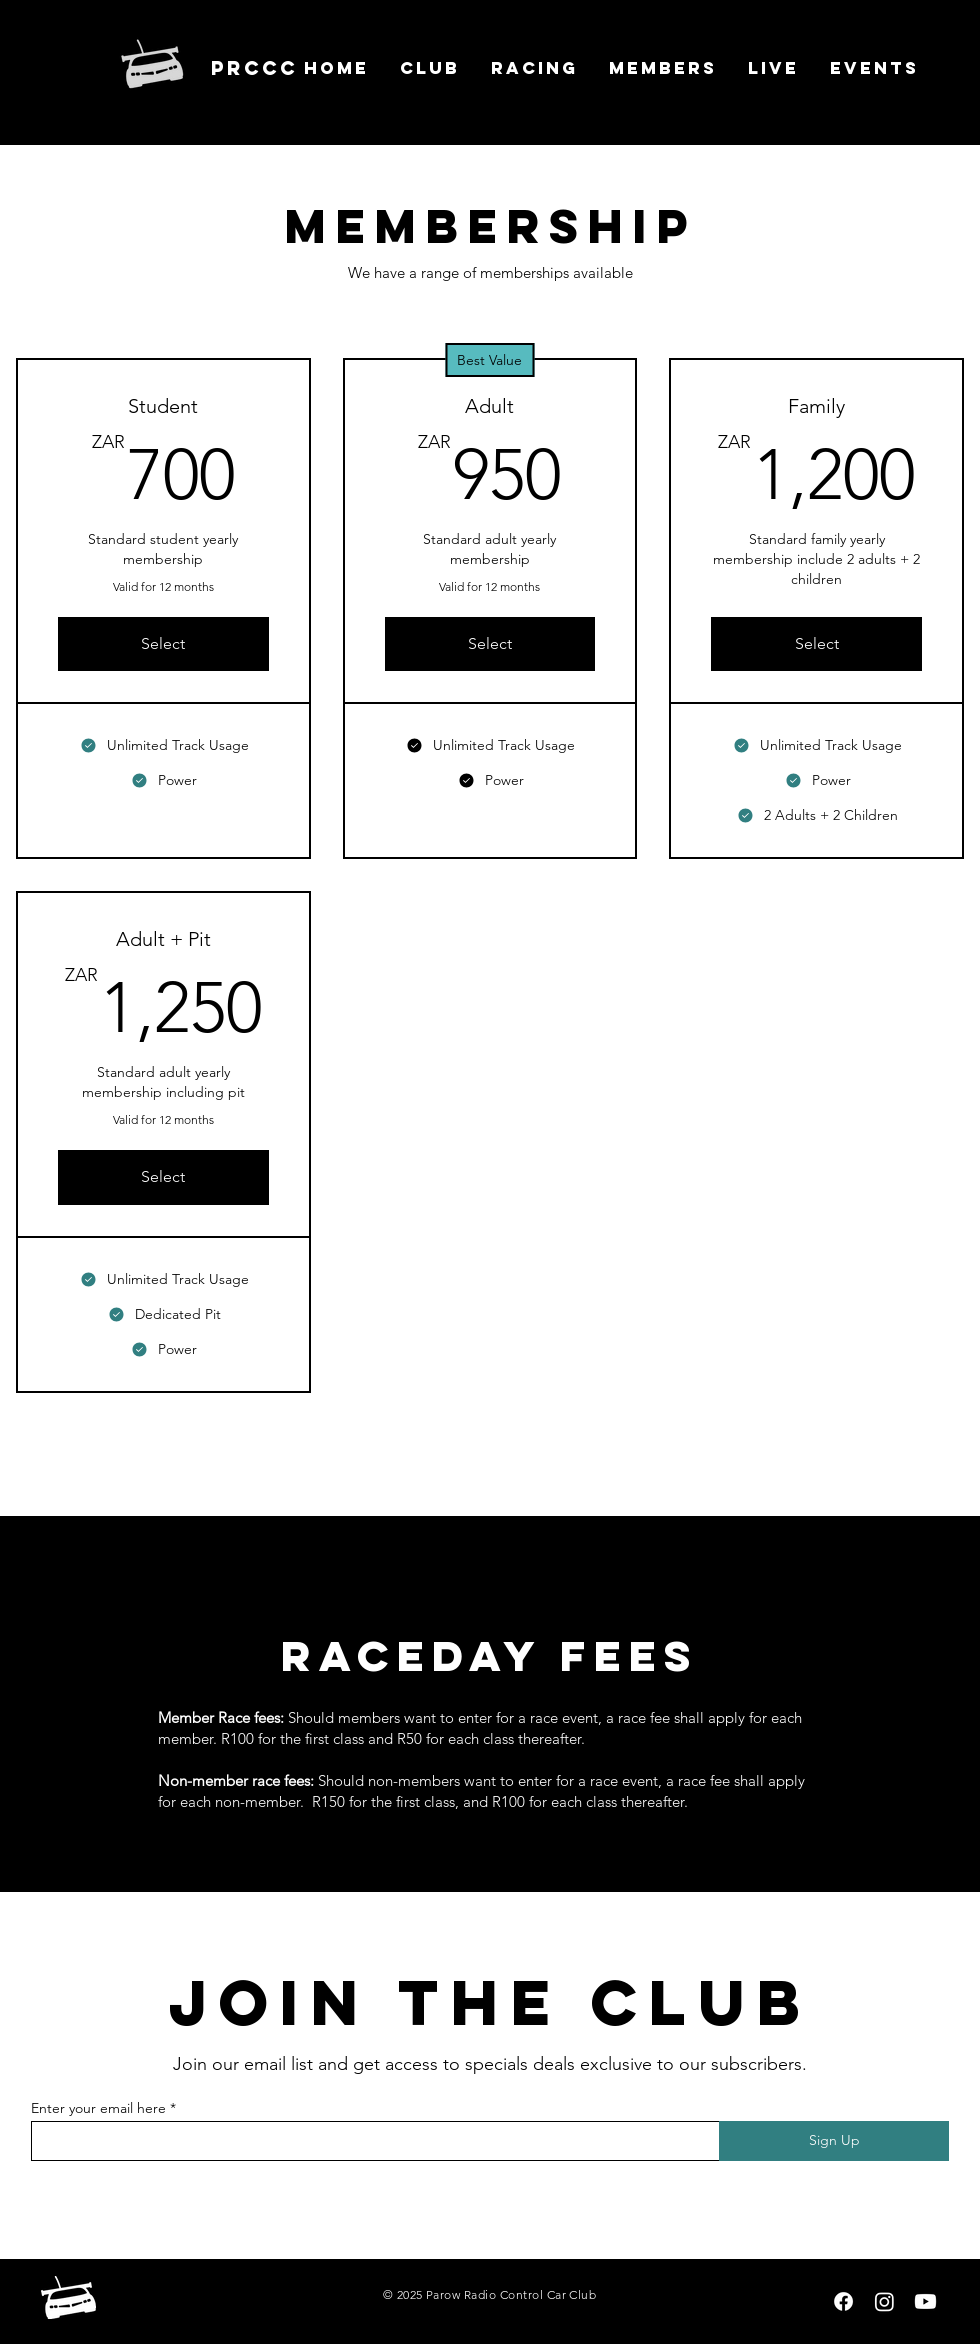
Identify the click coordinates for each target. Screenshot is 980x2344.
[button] (429, 68)
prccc (254, 68)
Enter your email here (98, 2108)
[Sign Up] (834, 2141)
